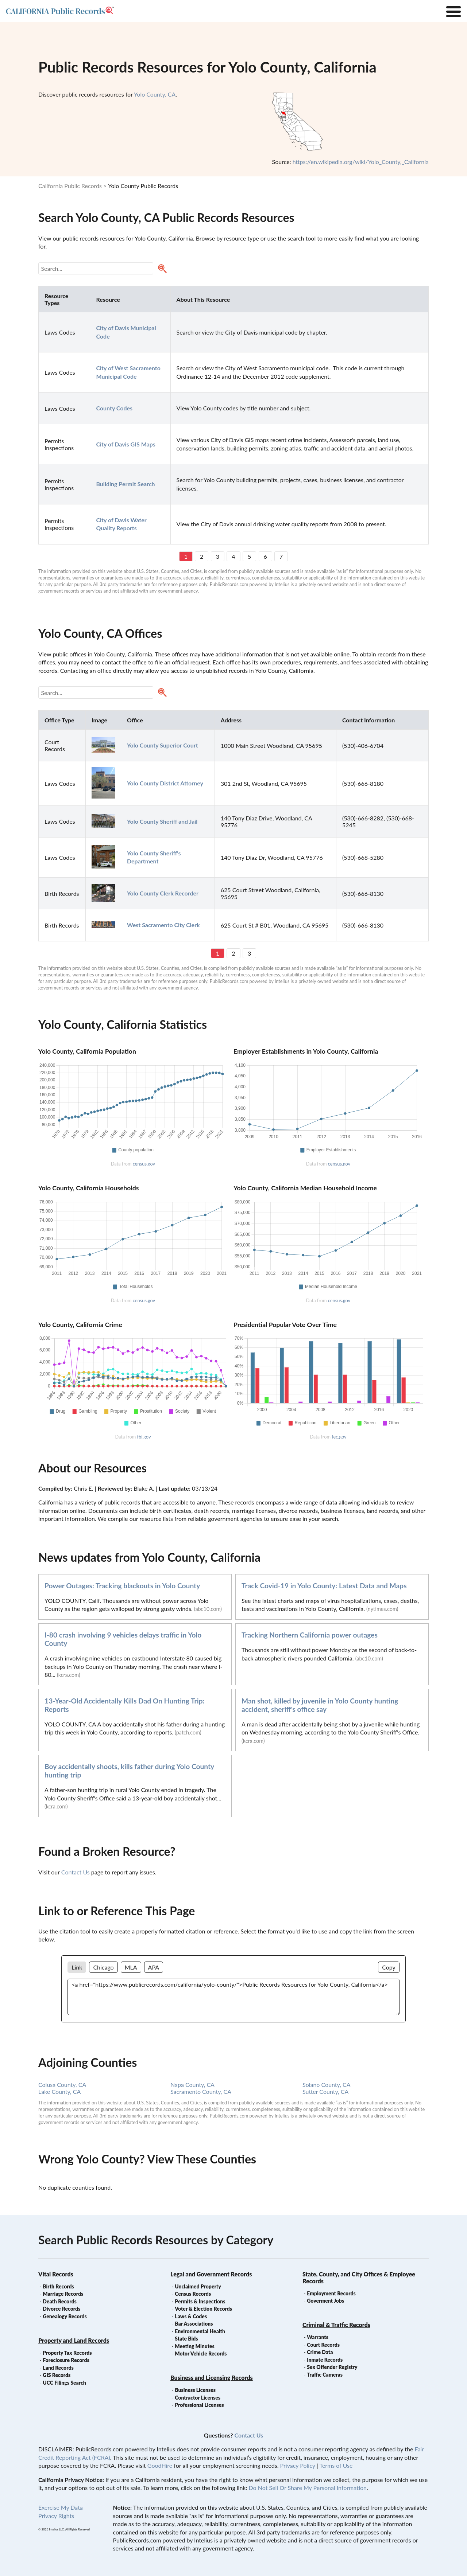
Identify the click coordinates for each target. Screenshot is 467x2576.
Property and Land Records (73, 2340)
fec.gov (339, 1437)
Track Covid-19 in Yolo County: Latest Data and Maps (324, 1585)
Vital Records (55, 2274)
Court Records (323, 2345)
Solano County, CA (326, 2084)
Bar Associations (194, 2324)
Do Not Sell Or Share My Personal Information (308, 2487)
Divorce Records (61, 2309)
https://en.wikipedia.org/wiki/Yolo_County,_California (361, 161)
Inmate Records (325, 2360)
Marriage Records (63, 2294)
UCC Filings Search (64, 2383)
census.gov (144, 1164)
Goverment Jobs (325, 2301)
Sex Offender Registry (332, 2367)
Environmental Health (200, 2331)
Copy (388, 1967)
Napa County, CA (192, 2084)
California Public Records (70, 185)
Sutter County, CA (325, 2091)
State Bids (186, 2338)
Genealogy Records (65, 2316)
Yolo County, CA (154, 94)
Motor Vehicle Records (201, 2353)
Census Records (193, 2294)
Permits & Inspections (200, 2301)
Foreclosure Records (66, 2360)
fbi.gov (144, 1437)
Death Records (59, 2301)
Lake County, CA (59, 2091)
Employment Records (331, 2293)
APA (153, 1967)
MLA (131, 1967)
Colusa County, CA (62, 2084)
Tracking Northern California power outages (310, 1635)
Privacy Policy (297, 2465)
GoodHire (159, 2465)
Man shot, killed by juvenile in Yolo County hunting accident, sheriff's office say (320, 1705)
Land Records (58, 2368)
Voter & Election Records (203, 2309)
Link (77, 1967)
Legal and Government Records (211, 2274)
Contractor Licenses (197, 2397)
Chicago (103, 1967)
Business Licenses (195, 2390)
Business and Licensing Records (211, 2377)
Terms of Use (335, 2465)
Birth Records (58, 2286)
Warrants (317, 2337)
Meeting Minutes (194, 2346)
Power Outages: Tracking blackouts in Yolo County (122, 1585)
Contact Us (75, 1872)
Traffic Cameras (325, 2375)
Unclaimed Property (198, 2286)
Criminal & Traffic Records (336, 2324)
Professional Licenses (199, 2405)
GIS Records (56, 2375)
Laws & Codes (191, 2316)
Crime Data (320, 2352)
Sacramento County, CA (200, 2091)
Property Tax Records (67, 2353)
